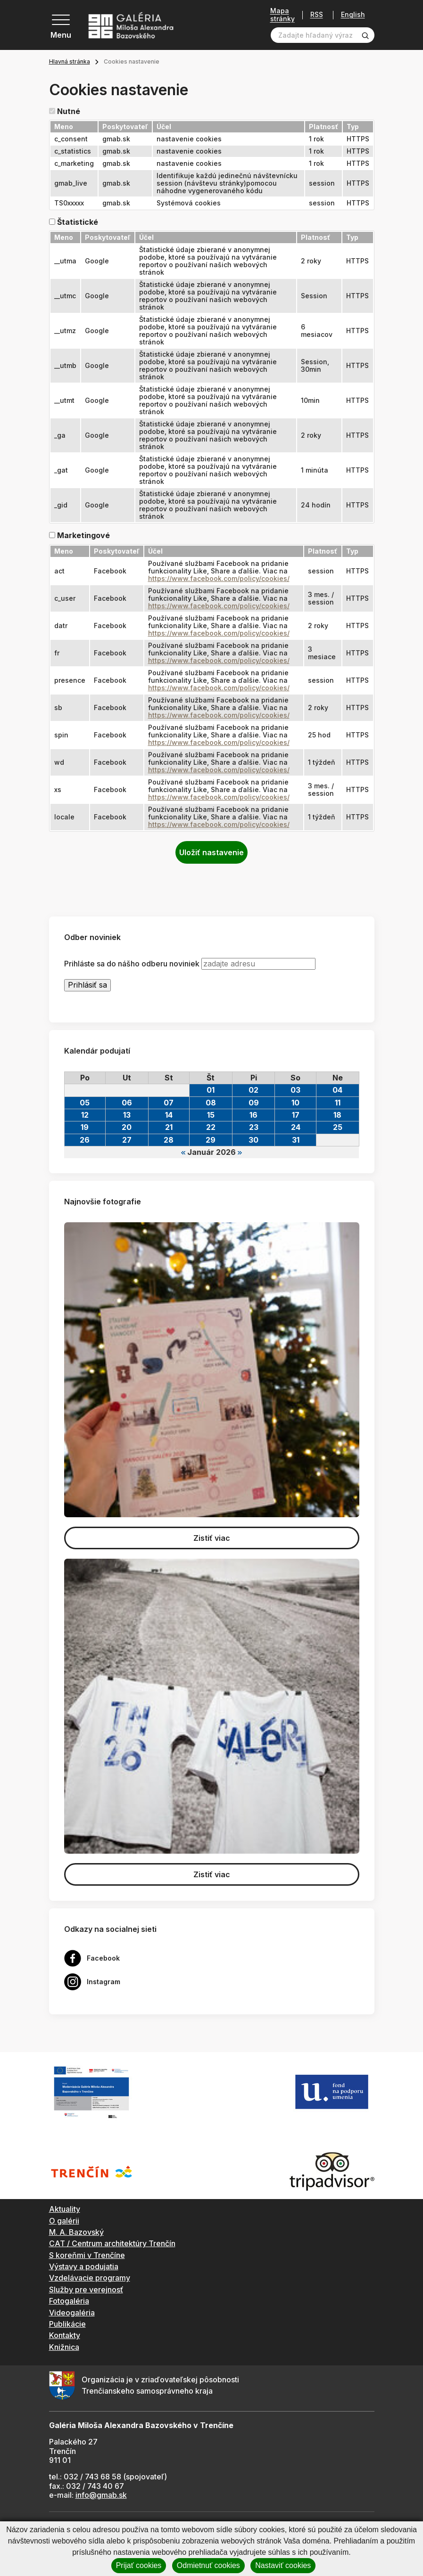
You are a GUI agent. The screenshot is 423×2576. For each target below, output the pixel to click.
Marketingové (83, 535)
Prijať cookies (139, 2565)
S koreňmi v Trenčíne (87, 2255)
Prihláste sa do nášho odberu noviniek (131, 963)
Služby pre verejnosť (86, 2289)
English (353, 14)
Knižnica (64, 2347)
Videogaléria (72, 2312)
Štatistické (77, 222)
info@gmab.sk (101, 2495)
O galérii (64, 2220)
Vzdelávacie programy (89, 2277)
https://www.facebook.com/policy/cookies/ (219, 578)
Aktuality (64, 2209)
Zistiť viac (211, 1538)
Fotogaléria (69, 2301)
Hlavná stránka (69, 61)
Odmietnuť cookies (208, 2565)
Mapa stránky (282, 15)
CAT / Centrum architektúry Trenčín (112, 2243)
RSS (316, 15)
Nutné (68, 111)
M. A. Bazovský (76, 2232)
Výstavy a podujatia (83, 2266)
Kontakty (64, 2335)
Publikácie (67, 2324)
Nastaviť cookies (283, 2565)
